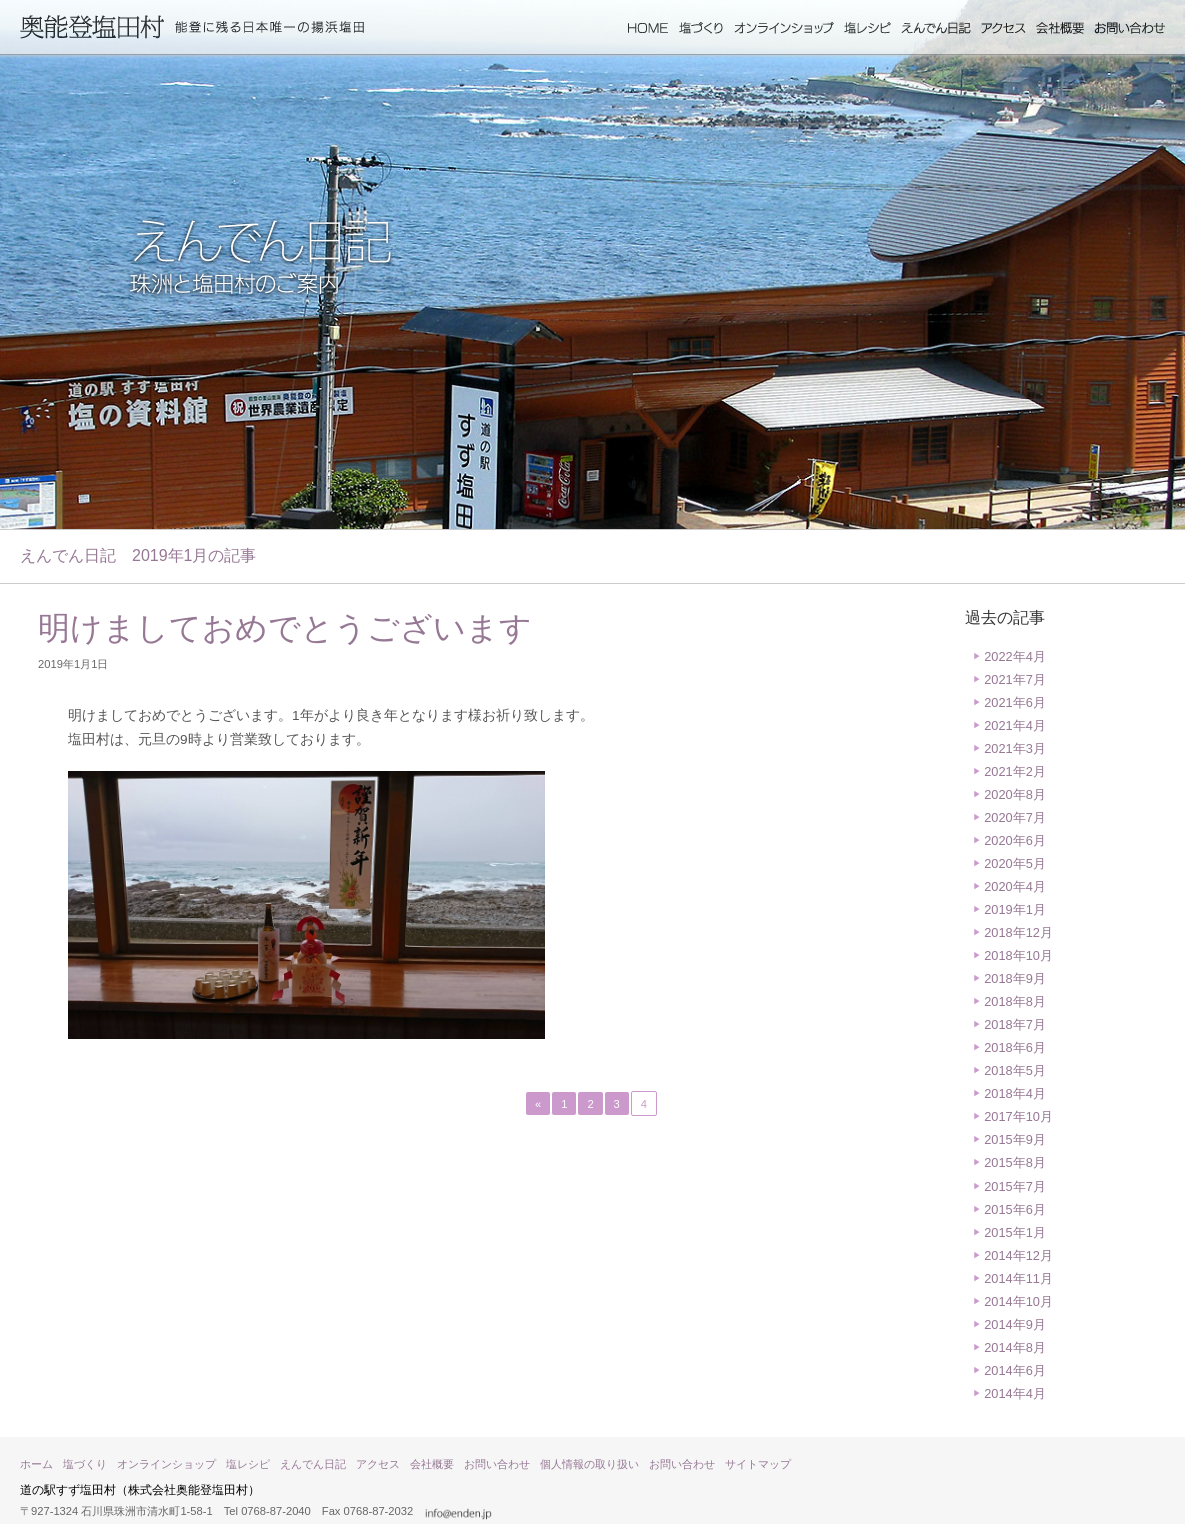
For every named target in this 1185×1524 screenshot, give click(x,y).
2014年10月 (1018, 1301)
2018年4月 (1015, 1093)
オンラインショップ (784, 28)
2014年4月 (1015, 1393)
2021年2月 (1015, 771)
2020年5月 (1015, 863)
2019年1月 (1015, 909)
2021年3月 (1015, 748)
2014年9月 (1015, 1324)
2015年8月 (1015, 1162)
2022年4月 (1015, 656)
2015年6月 (1015, 1209)
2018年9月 (1015, 978)
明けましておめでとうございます (285, 628)
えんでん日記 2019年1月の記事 (138, 555)
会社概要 (1060, 28)
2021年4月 (1015, 725)
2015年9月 (1015, 1139)
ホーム (648, 28)
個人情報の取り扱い (589, 1464)
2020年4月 (1015, 886)
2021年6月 (1015, 702)
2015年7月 (1015, 1186)
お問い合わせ (1129, 28)
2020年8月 (1015, 794)
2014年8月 (1015, 1347)
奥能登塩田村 (92, 27)
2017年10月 (1018, 1116)
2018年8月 (1015, 1001)
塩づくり (701, 28)
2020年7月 (1015, 817)
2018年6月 (1015, 1047)
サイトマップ (758, 1464)
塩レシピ (867, 28)
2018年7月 (1015, 1024)
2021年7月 (1015, 679)
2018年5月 (1015, 1070)
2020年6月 (1015, 840)
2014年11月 (1018, 1278)
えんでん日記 (936, 28)
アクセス (1003, 28)
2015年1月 (1015, 1232)
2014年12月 (1018, 1255)
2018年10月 (1018, 955)
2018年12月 (1018, 932)
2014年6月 (1015, 1370)
